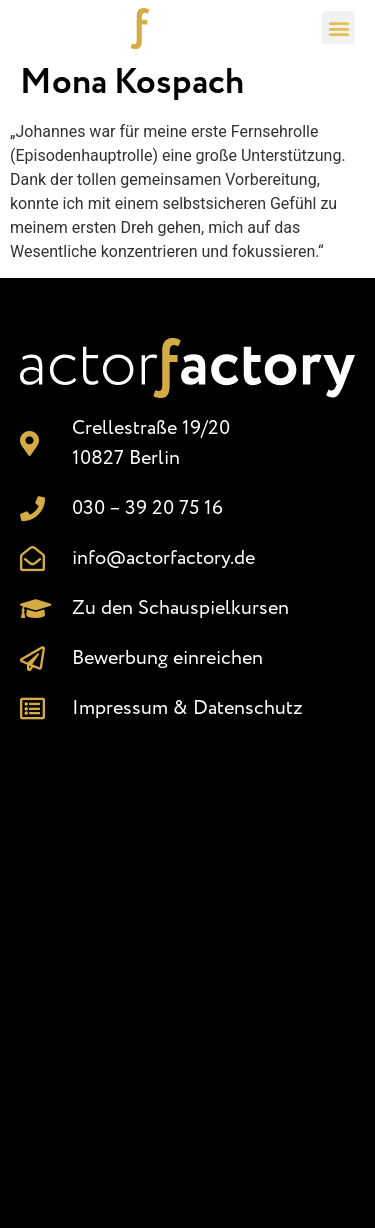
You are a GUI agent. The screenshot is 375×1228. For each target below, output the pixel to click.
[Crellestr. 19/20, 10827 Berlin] (187, 966)
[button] (338, 27)
